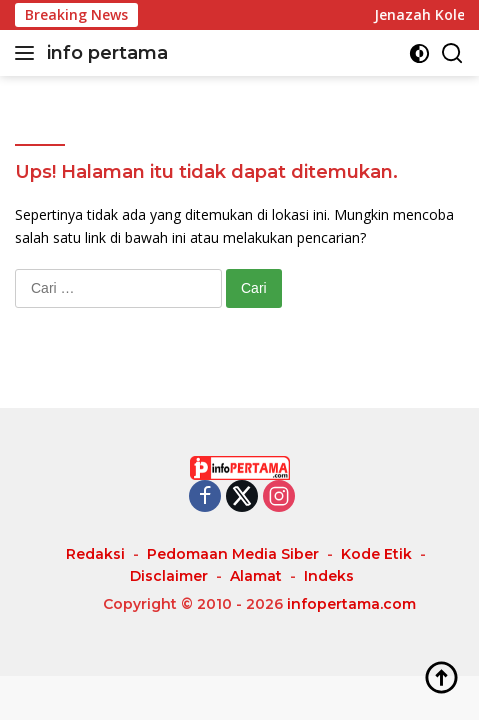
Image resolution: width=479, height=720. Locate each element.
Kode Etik (376, 554)
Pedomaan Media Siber (233, 554)
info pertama (107, 53)
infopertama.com (351, 604)
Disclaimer (169, 576)
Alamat (256, 576)
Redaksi (95, 554)
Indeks (329, 576)
